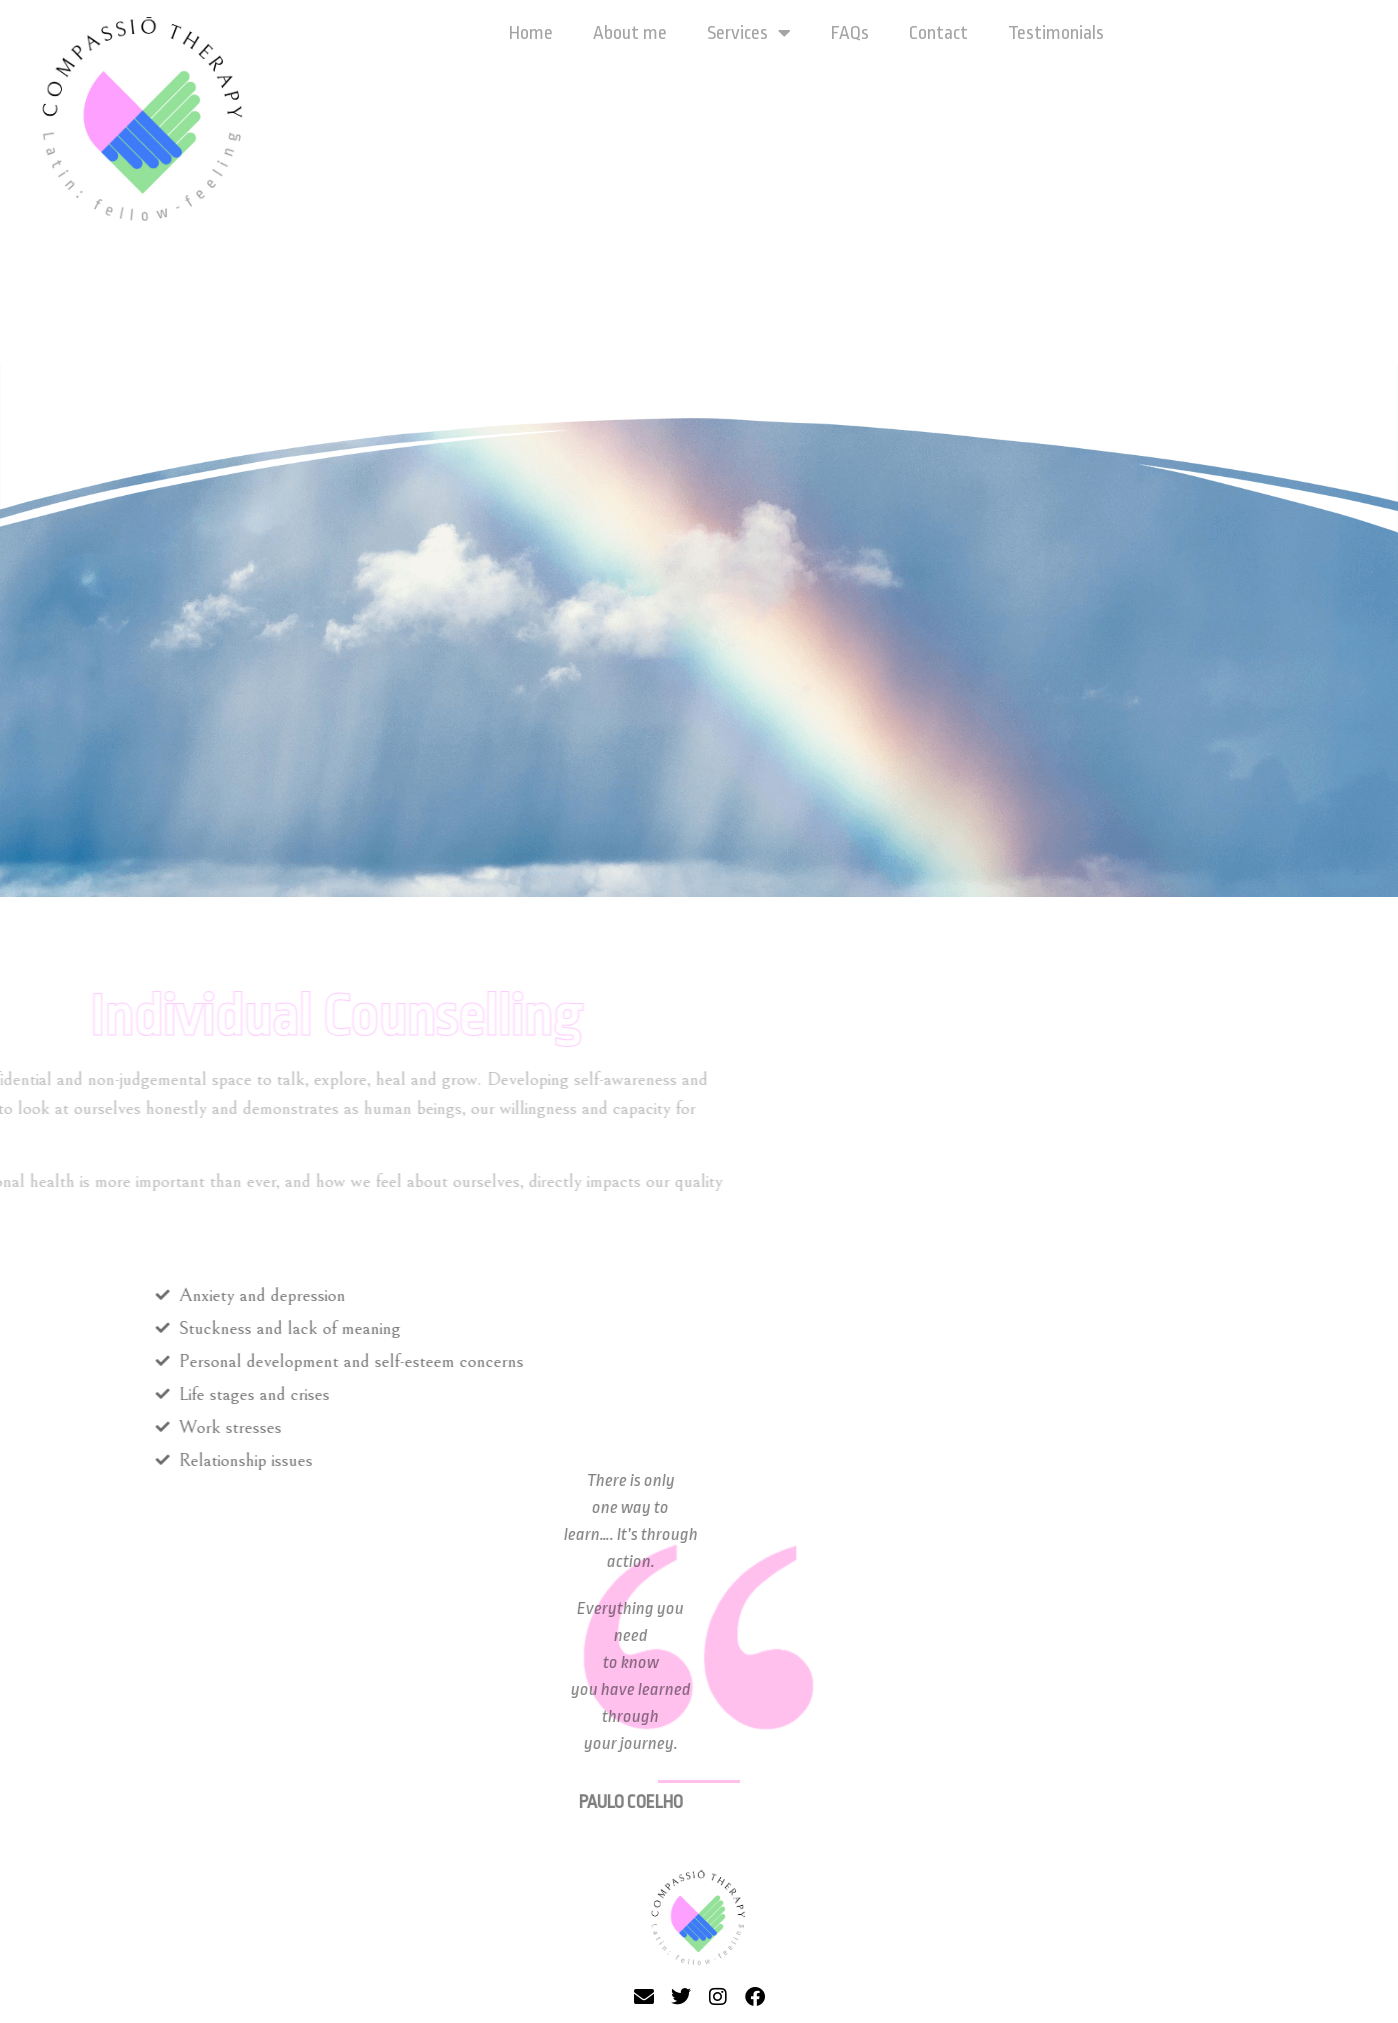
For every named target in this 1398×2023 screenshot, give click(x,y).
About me (630, 33)
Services (749, 33)
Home (531, 33)
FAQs (850, 33)
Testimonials (1056, 33)
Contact (938, 33)
